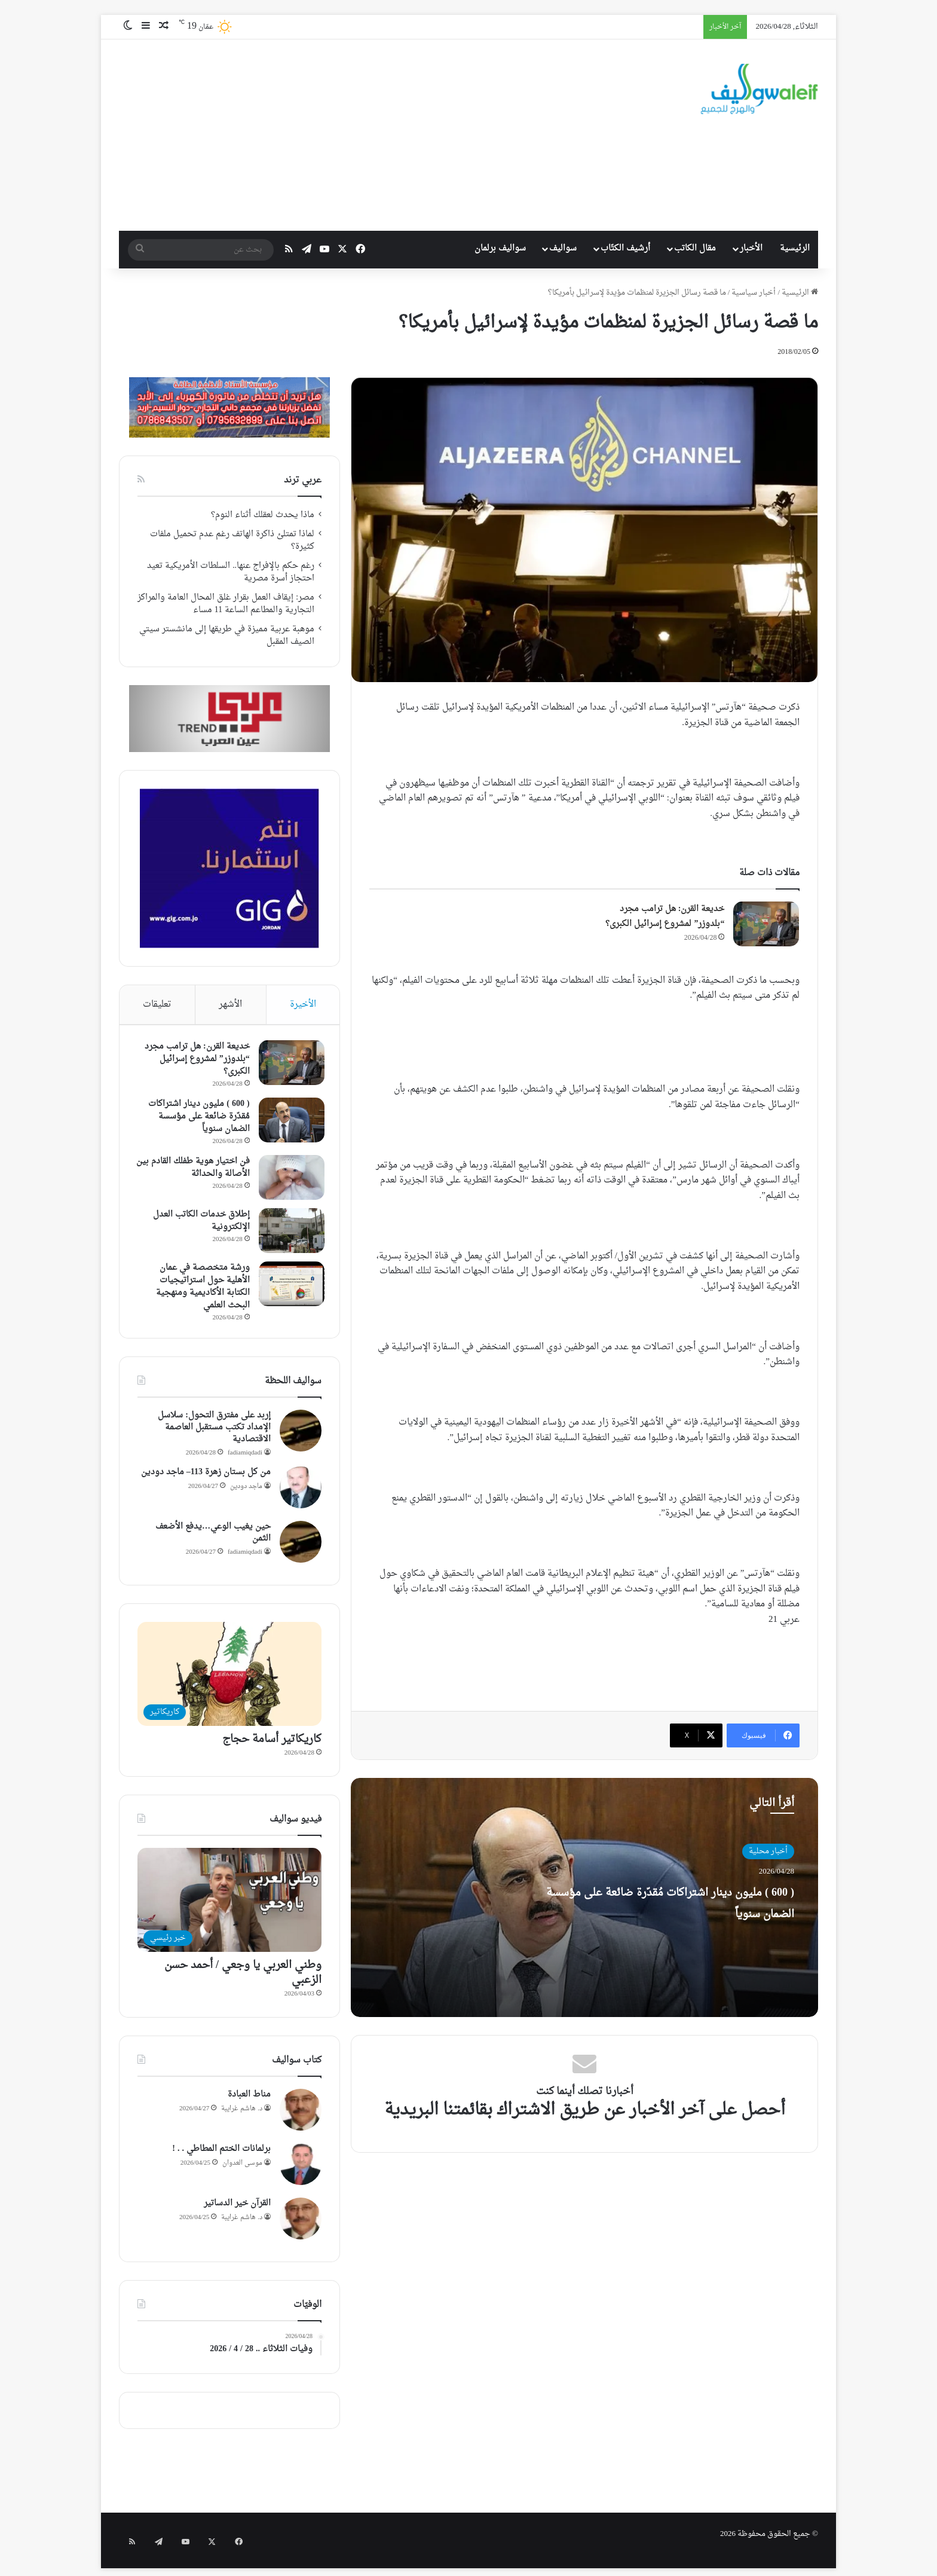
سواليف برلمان (500, 248)
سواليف (563, 248)
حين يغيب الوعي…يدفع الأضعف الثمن (213, 1538)
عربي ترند (302, 480)
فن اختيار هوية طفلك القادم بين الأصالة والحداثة (197, 1170)
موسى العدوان (242, 2168)
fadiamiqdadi (245, 1459)
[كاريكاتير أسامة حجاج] (229, 1680)
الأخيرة (303, 1004)
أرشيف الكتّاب (625, 248)
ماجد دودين (246, 1492)
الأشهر (230, 1004)
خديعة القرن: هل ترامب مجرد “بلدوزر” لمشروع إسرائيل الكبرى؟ (664, 917)
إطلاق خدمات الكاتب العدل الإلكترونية (198, 1223)
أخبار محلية (768, 1851)
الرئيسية (795, 248)
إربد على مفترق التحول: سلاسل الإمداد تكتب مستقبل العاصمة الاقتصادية (214, 1433)
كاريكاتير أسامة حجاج (271, 1744)
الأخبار (751, 248)
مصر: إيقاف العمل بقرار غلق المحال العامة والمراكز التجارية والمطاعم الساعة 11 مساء (225, 604)
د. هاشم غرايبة (241, 2114)
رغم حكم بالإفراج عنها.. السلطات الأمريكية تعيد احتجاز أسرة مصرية (230, 572)
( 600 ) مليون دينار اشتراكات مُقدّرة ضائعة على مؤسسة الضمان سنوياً (668, 1912)
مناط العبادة (249, 2100)
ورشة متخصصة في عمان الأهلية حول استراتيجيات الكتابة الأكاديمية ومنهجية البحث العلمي (200, 1289)
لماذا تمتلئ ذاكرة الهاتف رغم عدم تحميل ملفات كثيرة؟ (232, 541)
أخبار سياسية (753, 292)
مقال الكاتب (695, 248)
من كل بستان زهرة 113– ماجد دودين (206, 1478)
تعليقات (157, 1004)
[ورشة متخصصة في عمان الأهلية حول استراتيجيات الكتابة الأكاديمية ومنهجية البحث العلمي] (288, 1286)
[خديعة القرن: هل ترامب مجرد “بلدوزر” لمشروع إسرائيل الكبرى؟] (766, 924)
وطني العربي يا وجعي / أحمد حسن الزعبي (242, 1978)
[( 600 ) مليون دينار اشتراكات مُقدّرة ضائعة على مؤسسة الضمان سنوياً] (288, 1123)
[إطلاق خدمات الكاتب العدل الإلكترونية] (288, 1233)
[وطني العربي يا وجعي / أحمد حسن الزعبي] (229, 1906)
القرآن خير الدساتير (237, 2209)
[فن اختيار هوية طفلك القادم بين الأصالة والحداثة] (288, 1180)
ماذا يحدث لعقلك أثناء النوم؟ (262, 515)
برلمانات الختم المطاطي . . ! (221, 2155)
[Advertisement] (361, 135)
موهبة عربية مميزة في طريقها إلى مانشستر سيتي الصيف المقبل (226, 636)
